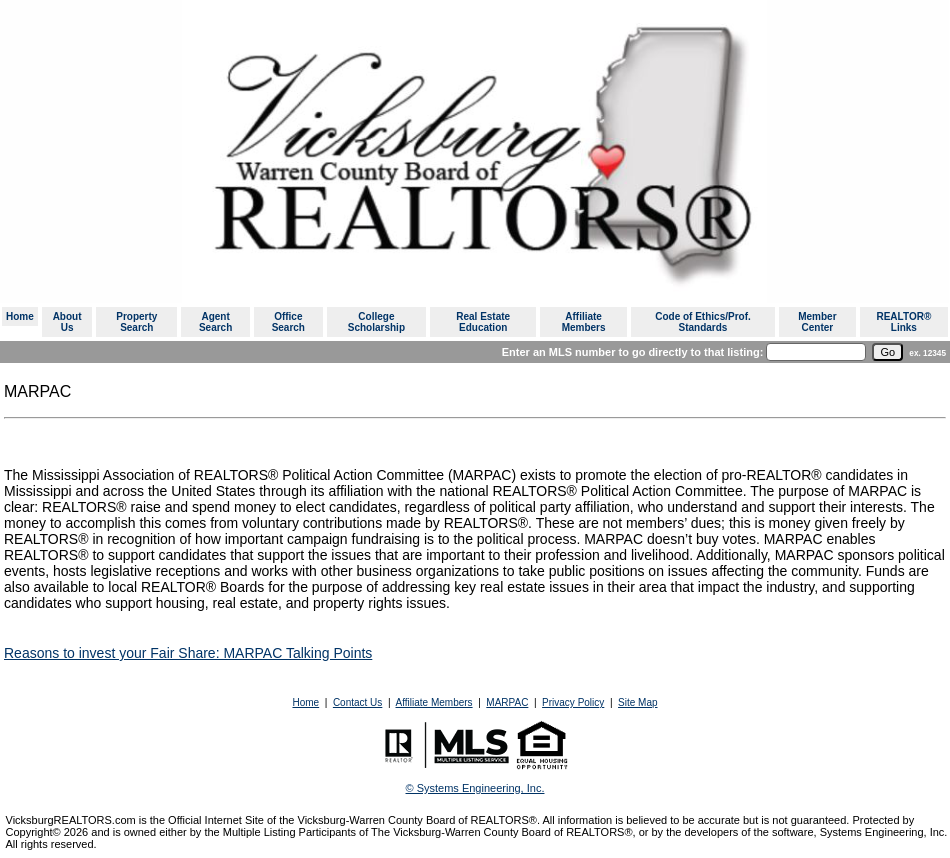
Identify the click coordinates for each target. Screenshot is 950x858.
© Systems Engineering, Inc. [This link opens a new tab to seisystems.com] (475, 788)
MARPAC (507, 702)
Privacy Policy (573, 702)
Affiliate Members (584, 322)
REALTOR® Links (903, 322)
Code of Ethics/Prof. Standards (703, 322)
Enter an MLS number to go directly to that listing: (633, 352)
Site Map (637, 702)
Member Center (817, 322)
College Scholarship (376, 322)
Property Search (136, 322)
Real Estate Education (483, 322)
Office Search (288, 322)
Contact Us (357, 702)
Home (20, 316)
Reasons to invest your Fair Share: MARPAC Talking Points (188, 653)
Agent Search (215, 322)
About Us (67, 322)
